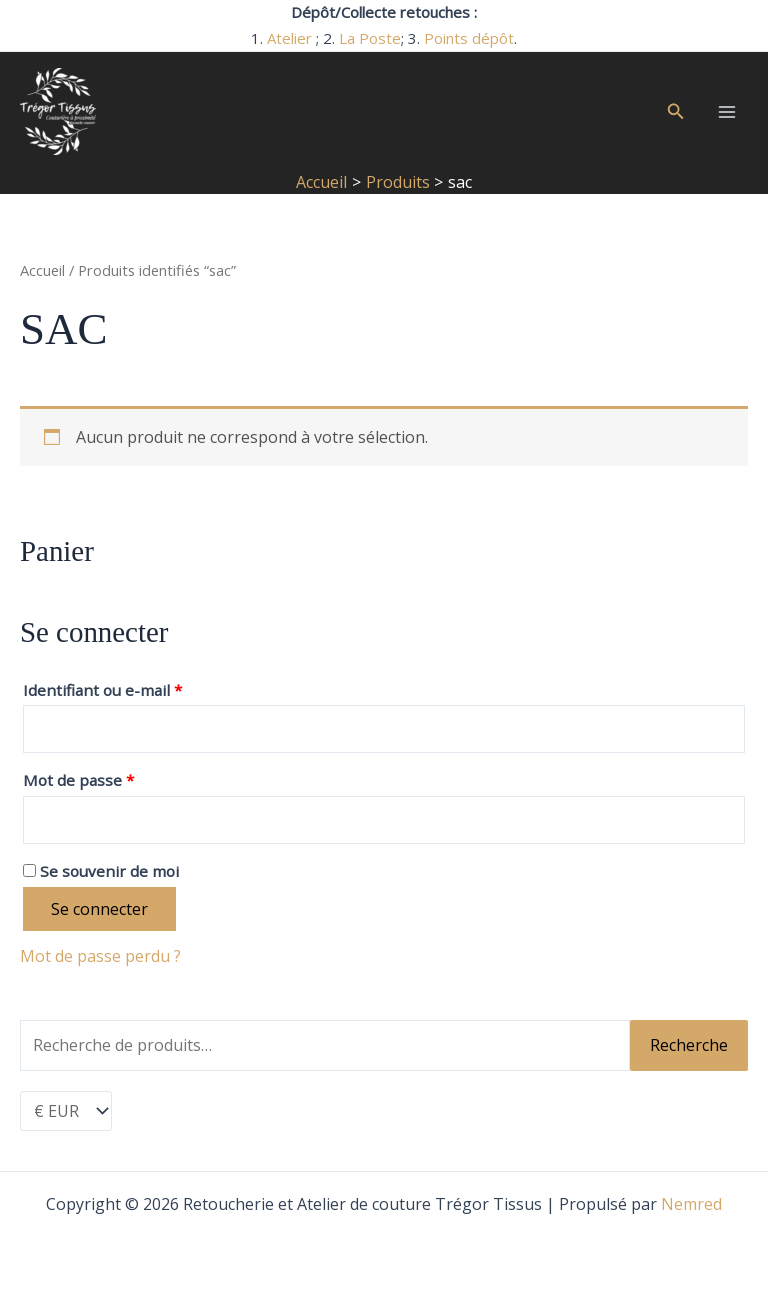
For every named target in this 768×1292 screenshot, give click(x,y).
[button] (676, 112)
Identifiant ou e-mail (108, 687)
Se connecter (99, 909)
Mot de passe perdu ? (100, 956)
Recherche (689, 1045)
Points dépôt (469, 38)
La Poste (370, 38)
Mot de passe (84, 777)
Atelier (289, 38)
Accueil (42, 270)
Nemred (691, 1204)
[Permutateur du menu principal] (727, 112)
